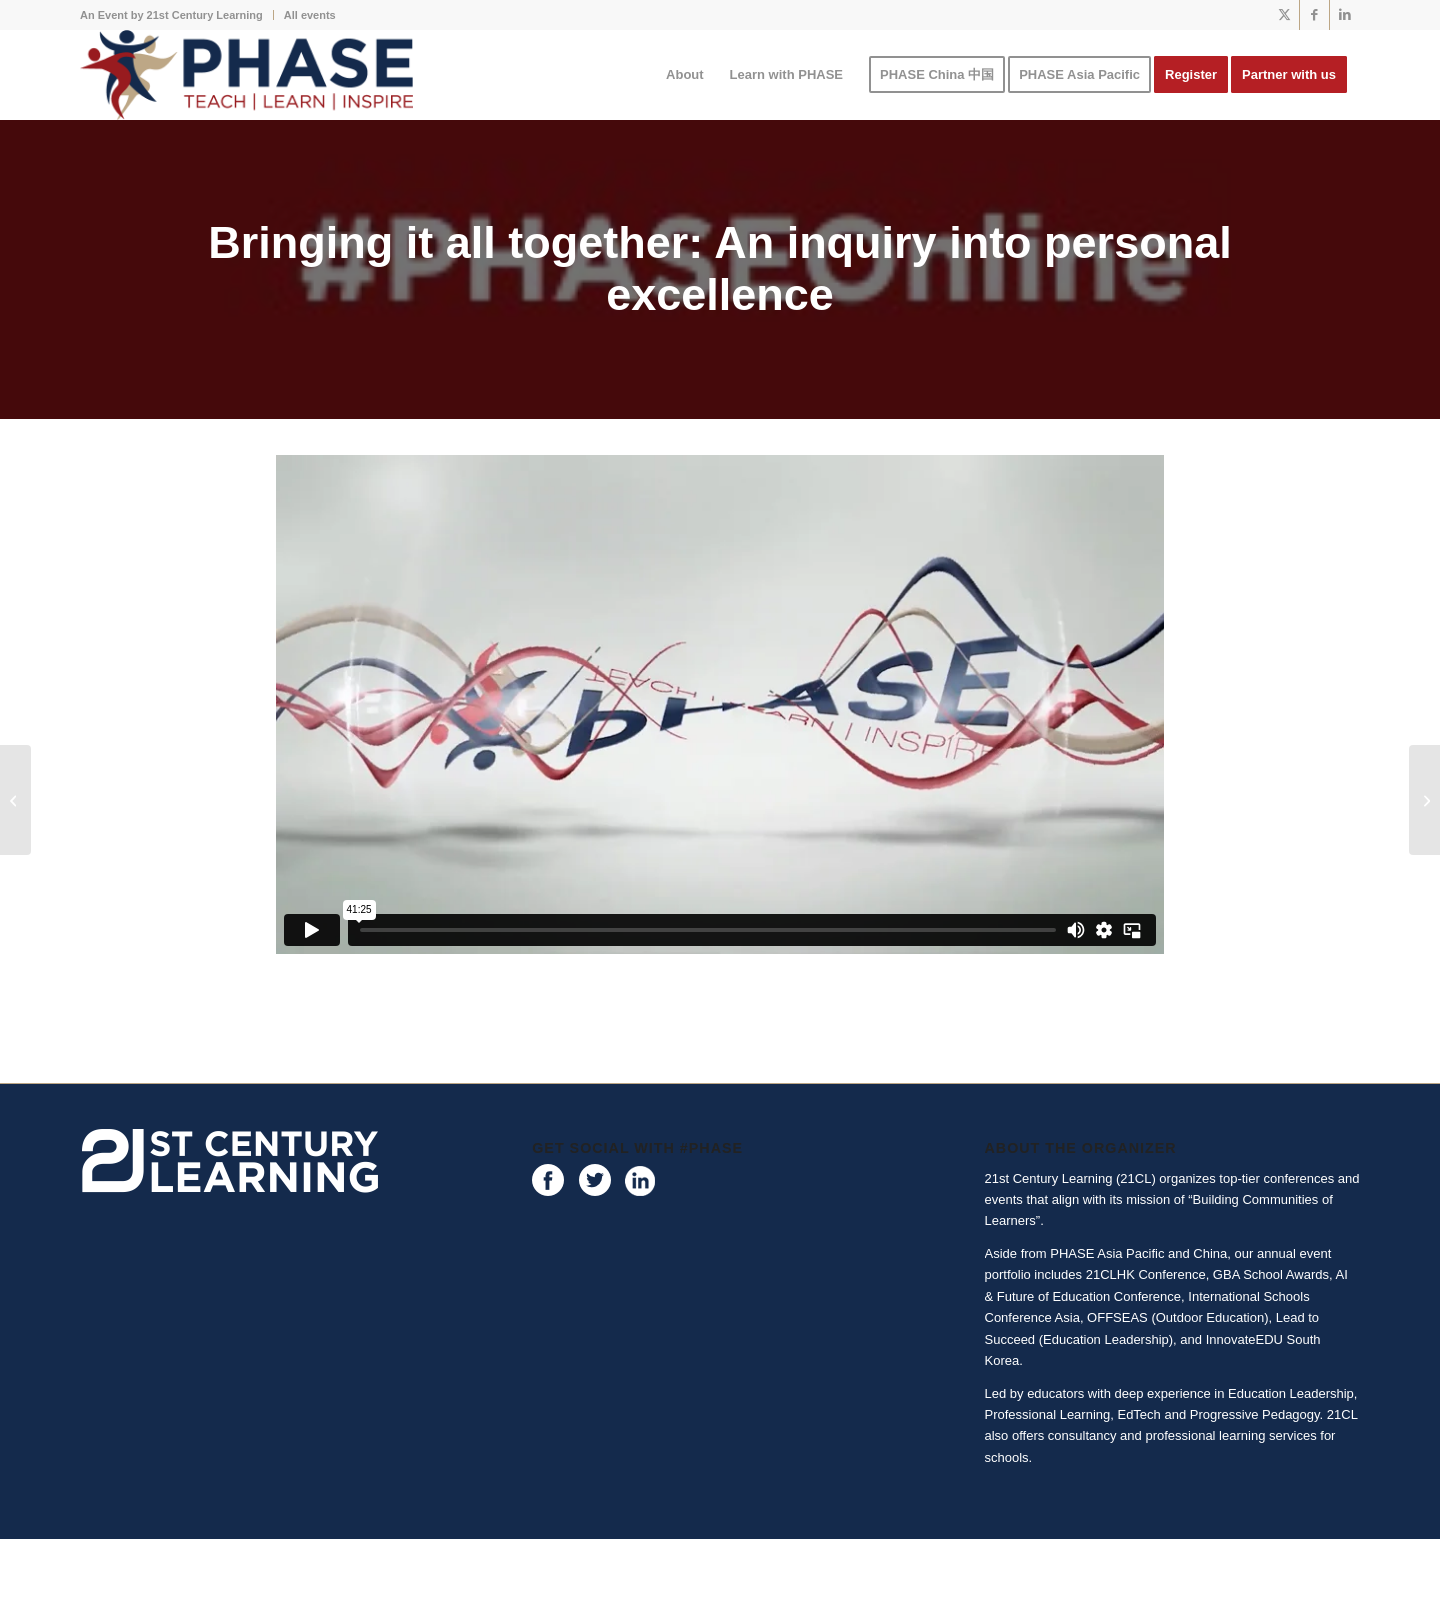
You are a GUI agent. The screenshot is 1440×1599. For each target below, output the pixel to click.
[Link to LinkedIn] (1345, 15)
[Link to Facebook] (1314, 15)
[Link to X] (1284, 15)
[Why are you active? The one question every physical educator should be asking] (1424, 800)
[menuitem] (177, 15)
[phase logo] (246, 75)
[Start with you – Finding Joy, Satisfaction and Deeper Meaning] (15, 800)
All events (310, 15)
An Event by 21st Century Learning (171, 15)
